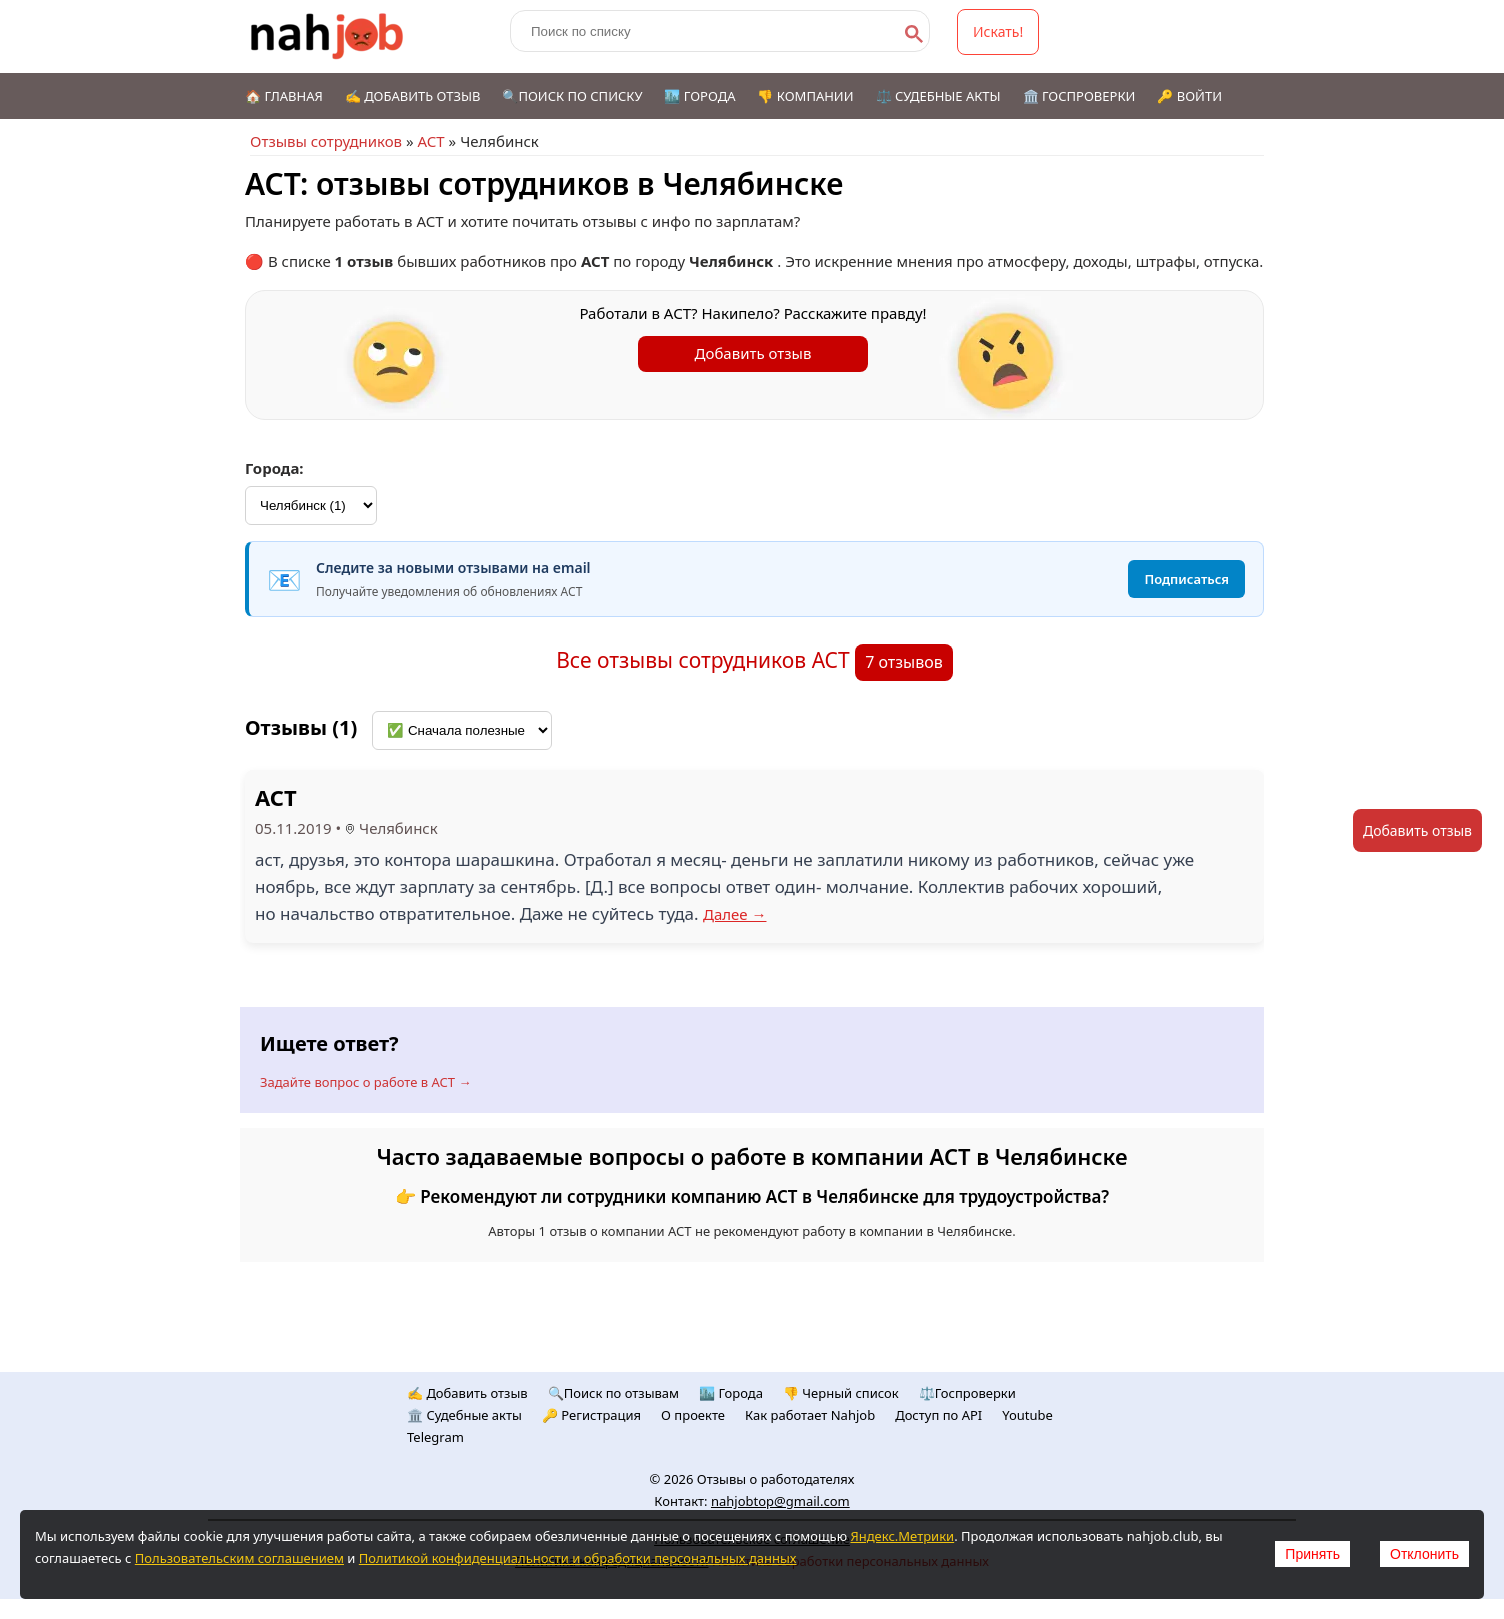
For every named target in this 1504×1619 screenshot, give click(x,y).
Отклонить (1424, 1554)
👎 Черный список (841, 1393)
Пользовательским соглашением (239, 1558)
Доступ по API (938, 1415)
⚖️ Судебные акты (938, 96)
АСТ (430, 141)
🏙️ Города (699, 96)
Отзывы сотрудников (326, 141)
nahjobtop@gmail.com (780, 1501)
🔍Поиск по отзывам (613, 1393)
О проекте (693, 1415)
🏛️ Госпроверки (1079, 96)
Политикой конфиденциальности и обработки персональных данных (578, 1558)
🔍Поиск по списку (572, 96)
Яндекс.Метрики (902, 1536)
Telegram (435, 1437)
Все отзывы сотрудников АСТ (705, 660)
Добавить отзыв (753, 353)
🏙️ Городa (731, 1393)
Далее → (735, 914)
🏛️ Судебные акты (464, 1415)
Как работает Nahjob (810, 1415)
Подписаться (1186, 579)
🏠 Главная (284, 96)
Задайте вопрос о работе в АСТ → (365, 1082)
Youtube (1027, 1415)
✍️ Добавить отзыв (413, 96)
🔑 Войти (1189, 96)
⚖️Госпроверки (967, 1393)
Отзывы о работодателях (776, 1479)
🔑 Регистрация (591, 1415)
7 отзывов (904, 662)
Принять (1312, 1554)
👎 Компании (805, 96)
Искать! (998, 31)
